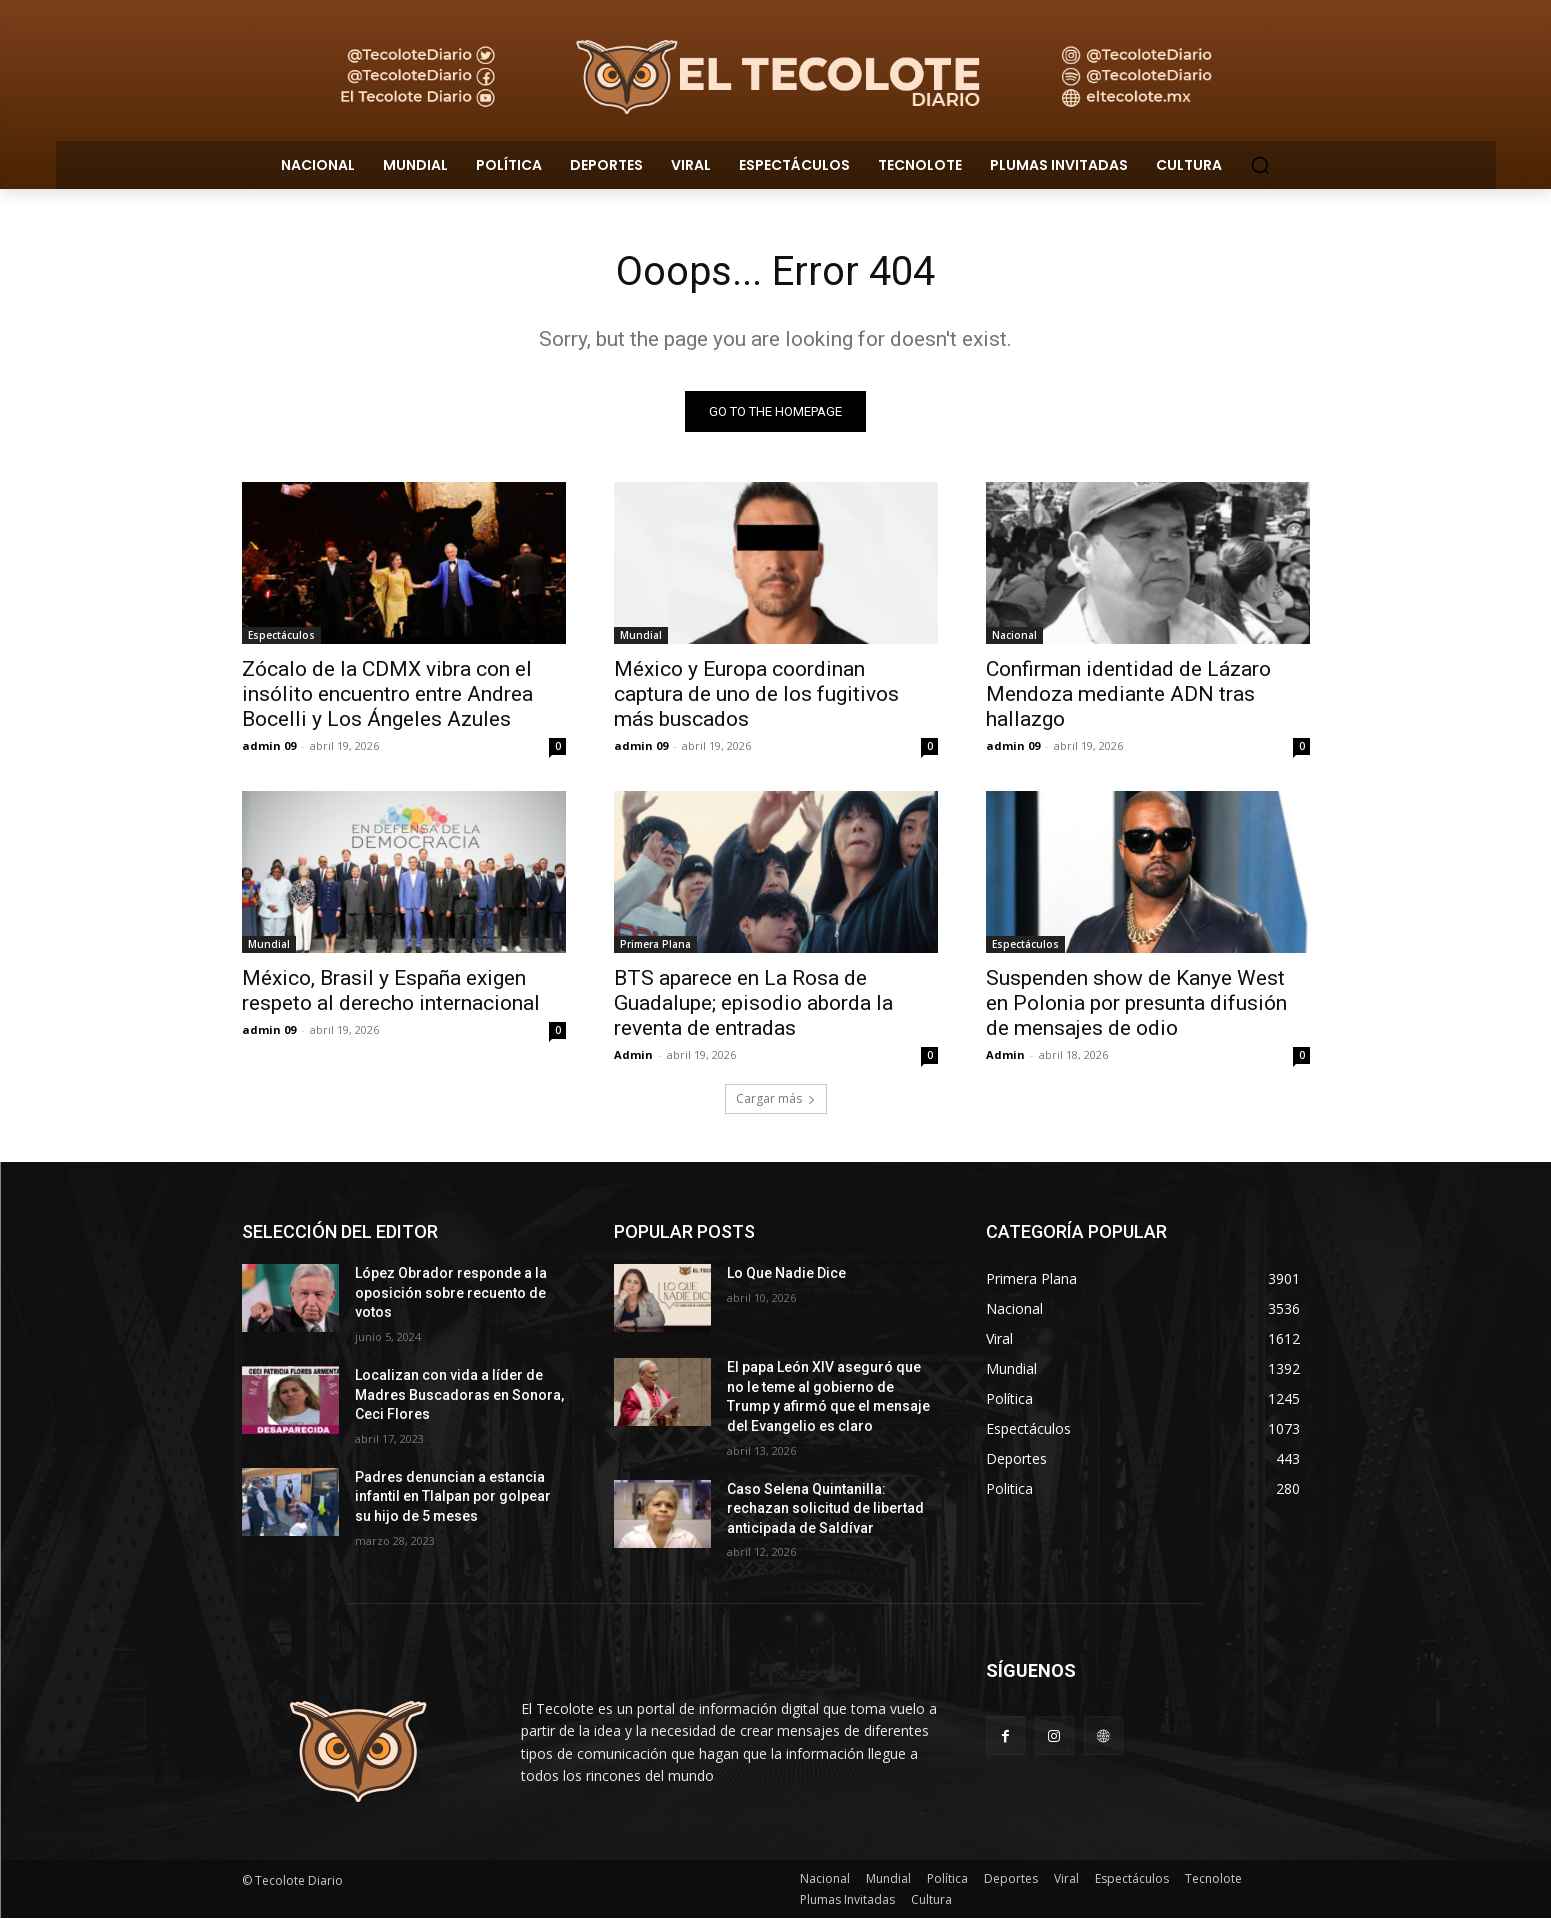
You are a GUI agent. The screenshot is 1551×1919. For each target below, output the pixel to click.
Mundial (641, 636)
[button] (1260, 165)
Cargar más (776, 1099)
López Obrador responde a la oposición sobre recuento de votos (451, 1293)
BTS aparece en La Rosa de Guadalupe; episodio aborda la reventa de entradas (753, 1004)
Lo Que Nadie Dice (786, 1274)
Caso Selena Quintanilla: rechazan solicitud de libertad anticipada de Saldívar (825, 1508)
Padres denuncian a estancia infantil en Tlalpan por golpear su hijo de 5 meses (453, 1496)
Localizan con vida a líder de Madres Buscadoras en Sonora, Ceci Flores (459, 1394)
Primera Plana (655, 945)
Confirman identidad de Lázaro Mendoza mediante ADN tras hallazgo (1128, 695)
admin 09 (269, 746)
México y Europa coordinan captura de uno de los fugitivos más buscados (756, 695)
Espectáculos (281, 636)
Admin (633, 1055)
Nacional (1014, 636)
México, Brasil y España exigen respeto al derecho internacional (393, 991)
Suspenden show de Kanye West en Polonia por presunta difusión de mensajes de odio (1136, 1004)
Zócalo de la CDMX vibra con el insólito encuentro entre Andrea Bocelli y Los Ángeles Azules (387, 695)
